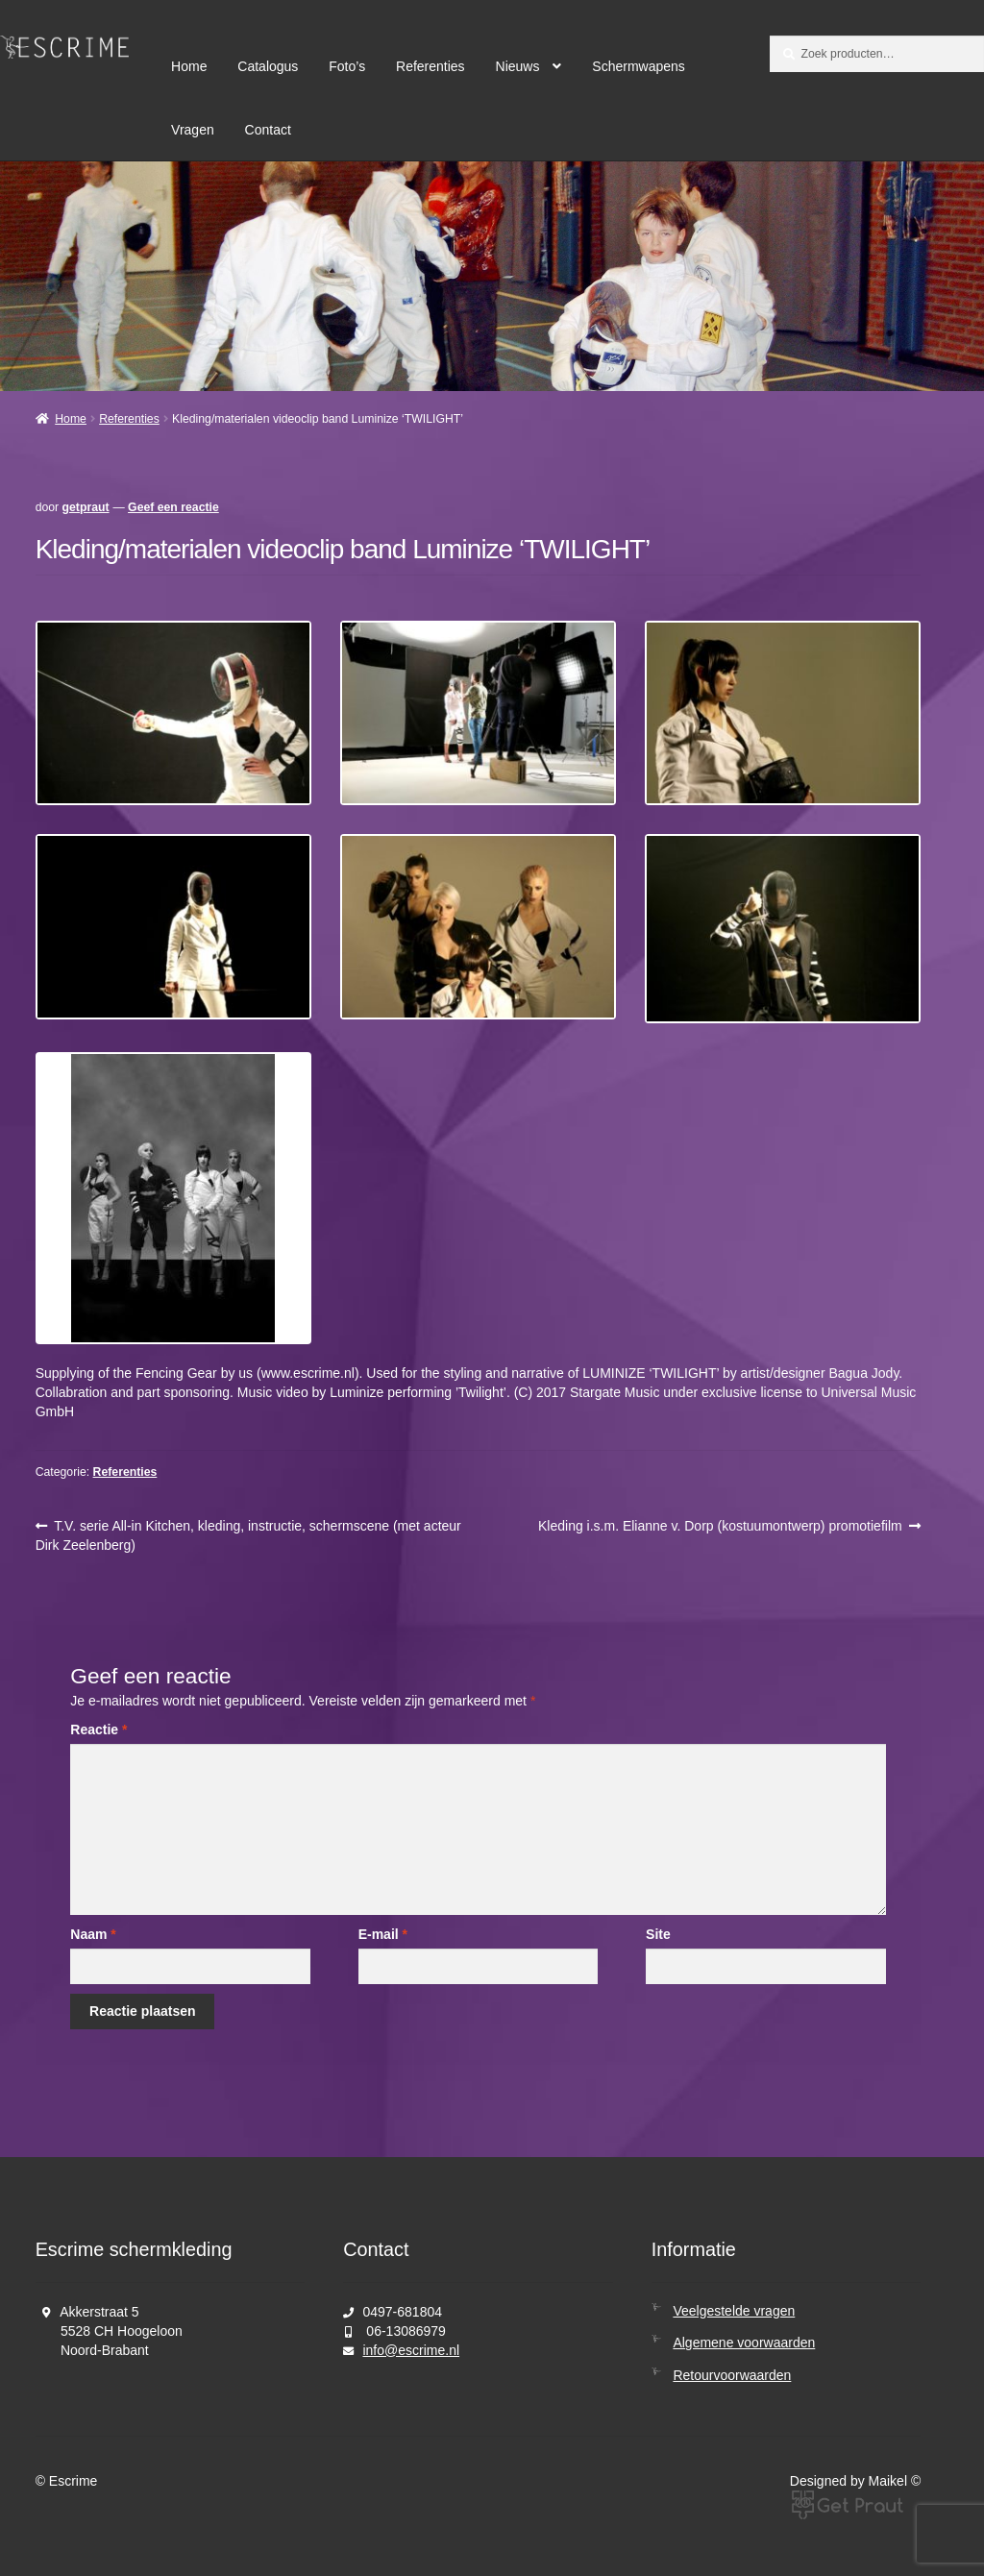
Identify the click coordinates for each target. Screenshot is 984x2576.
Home (189, 66)
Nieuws (518, 66)
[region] (492, 276)
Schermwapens (638, 66)
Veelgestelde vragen (734, 2310)
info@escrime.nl (410, 2350)
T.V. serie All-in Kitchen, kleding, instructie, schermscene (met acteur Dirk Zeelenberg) (248, 1534)
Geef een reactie (173, 507)
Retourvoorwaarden (732, 2375)
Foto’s (347, 66)
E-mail (382, 1934)
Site (658, 1934)
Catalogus (267, 66)
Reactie (98, 1729)
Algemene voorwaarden (744, 2342)
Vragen (192, 129)
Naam (92, 1934)
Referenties (430, 66)
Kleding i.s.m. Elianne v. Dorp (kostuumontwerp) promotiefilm (720, 1525)
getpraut (86, 507)
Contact (268, 129)
